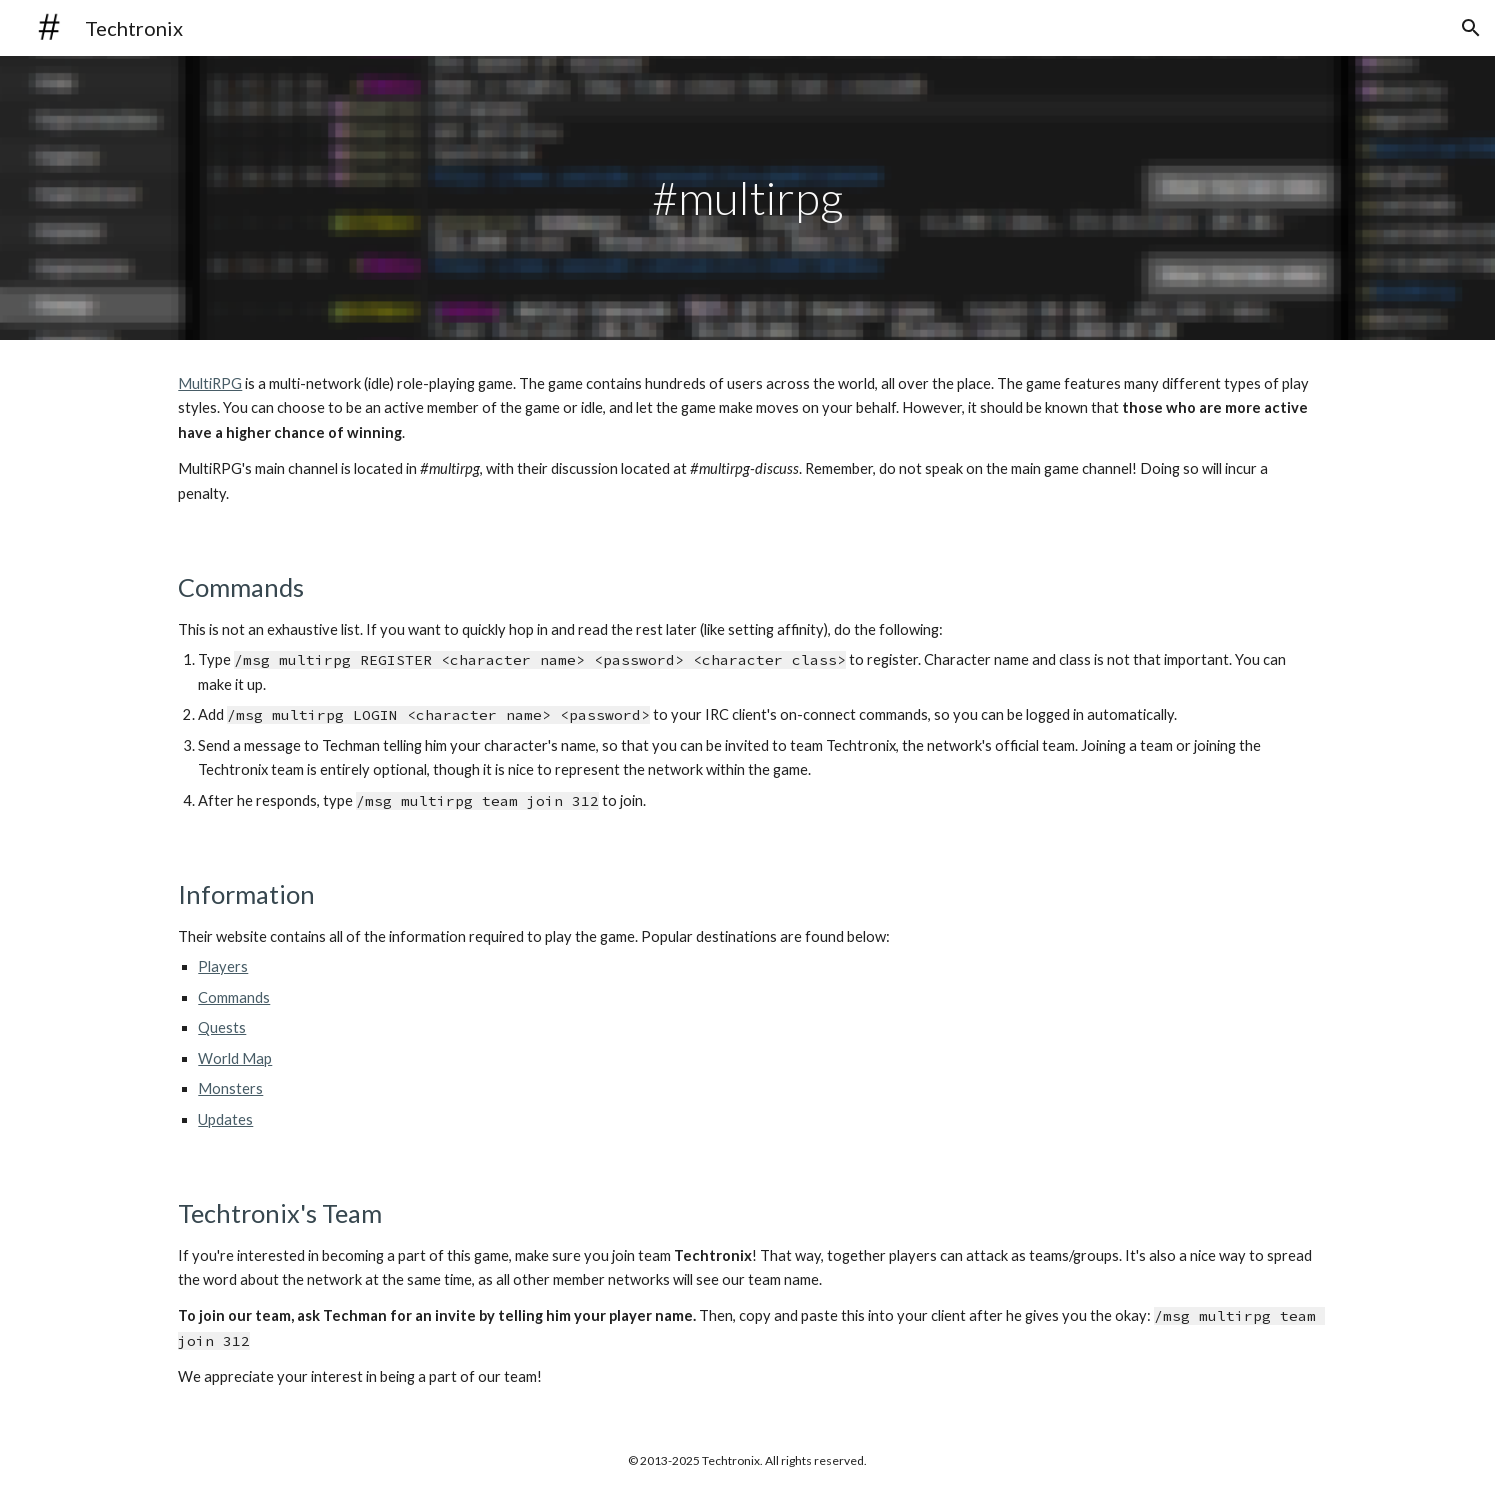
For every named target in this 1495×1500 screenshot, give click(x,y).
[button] (1471, 28)
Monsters (230, 1088)
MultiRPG (210, 383)
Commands (234, 997)
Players (223, 966)
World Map (235, 1058)
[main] (748, 198)
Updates (225, 1119)
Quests (222, 1027)
